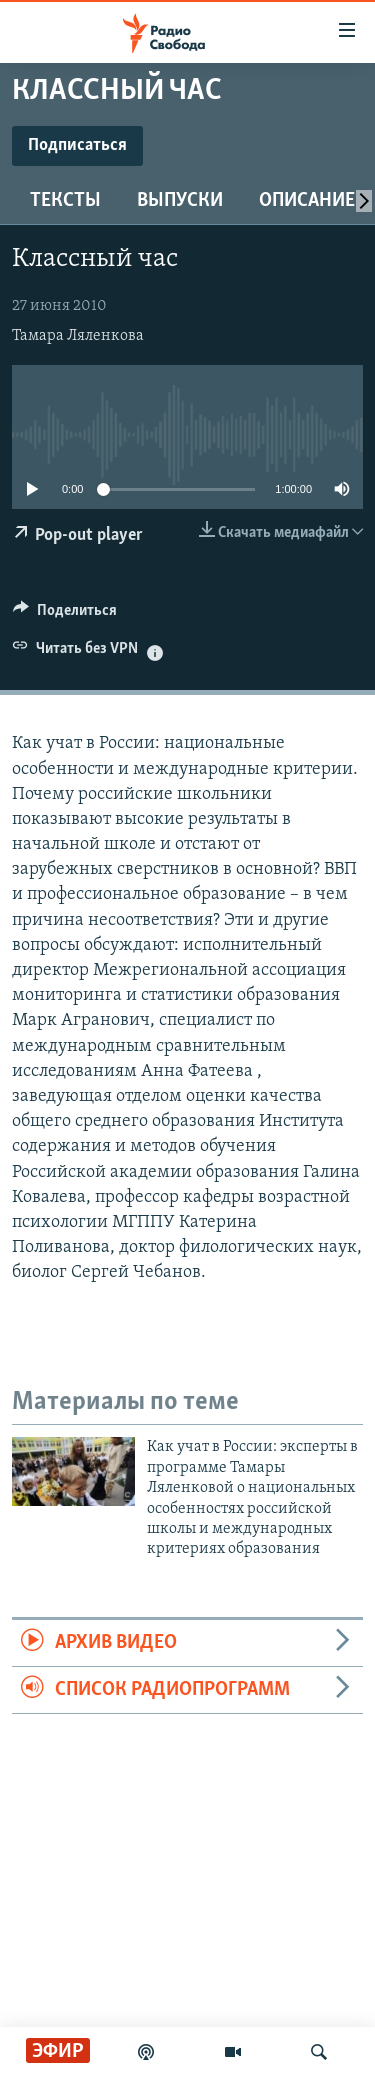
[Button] (65, 615)
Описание (307, 201)
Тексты (65, 201)
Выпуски (180, 201)
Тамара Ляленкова (78, 336)
